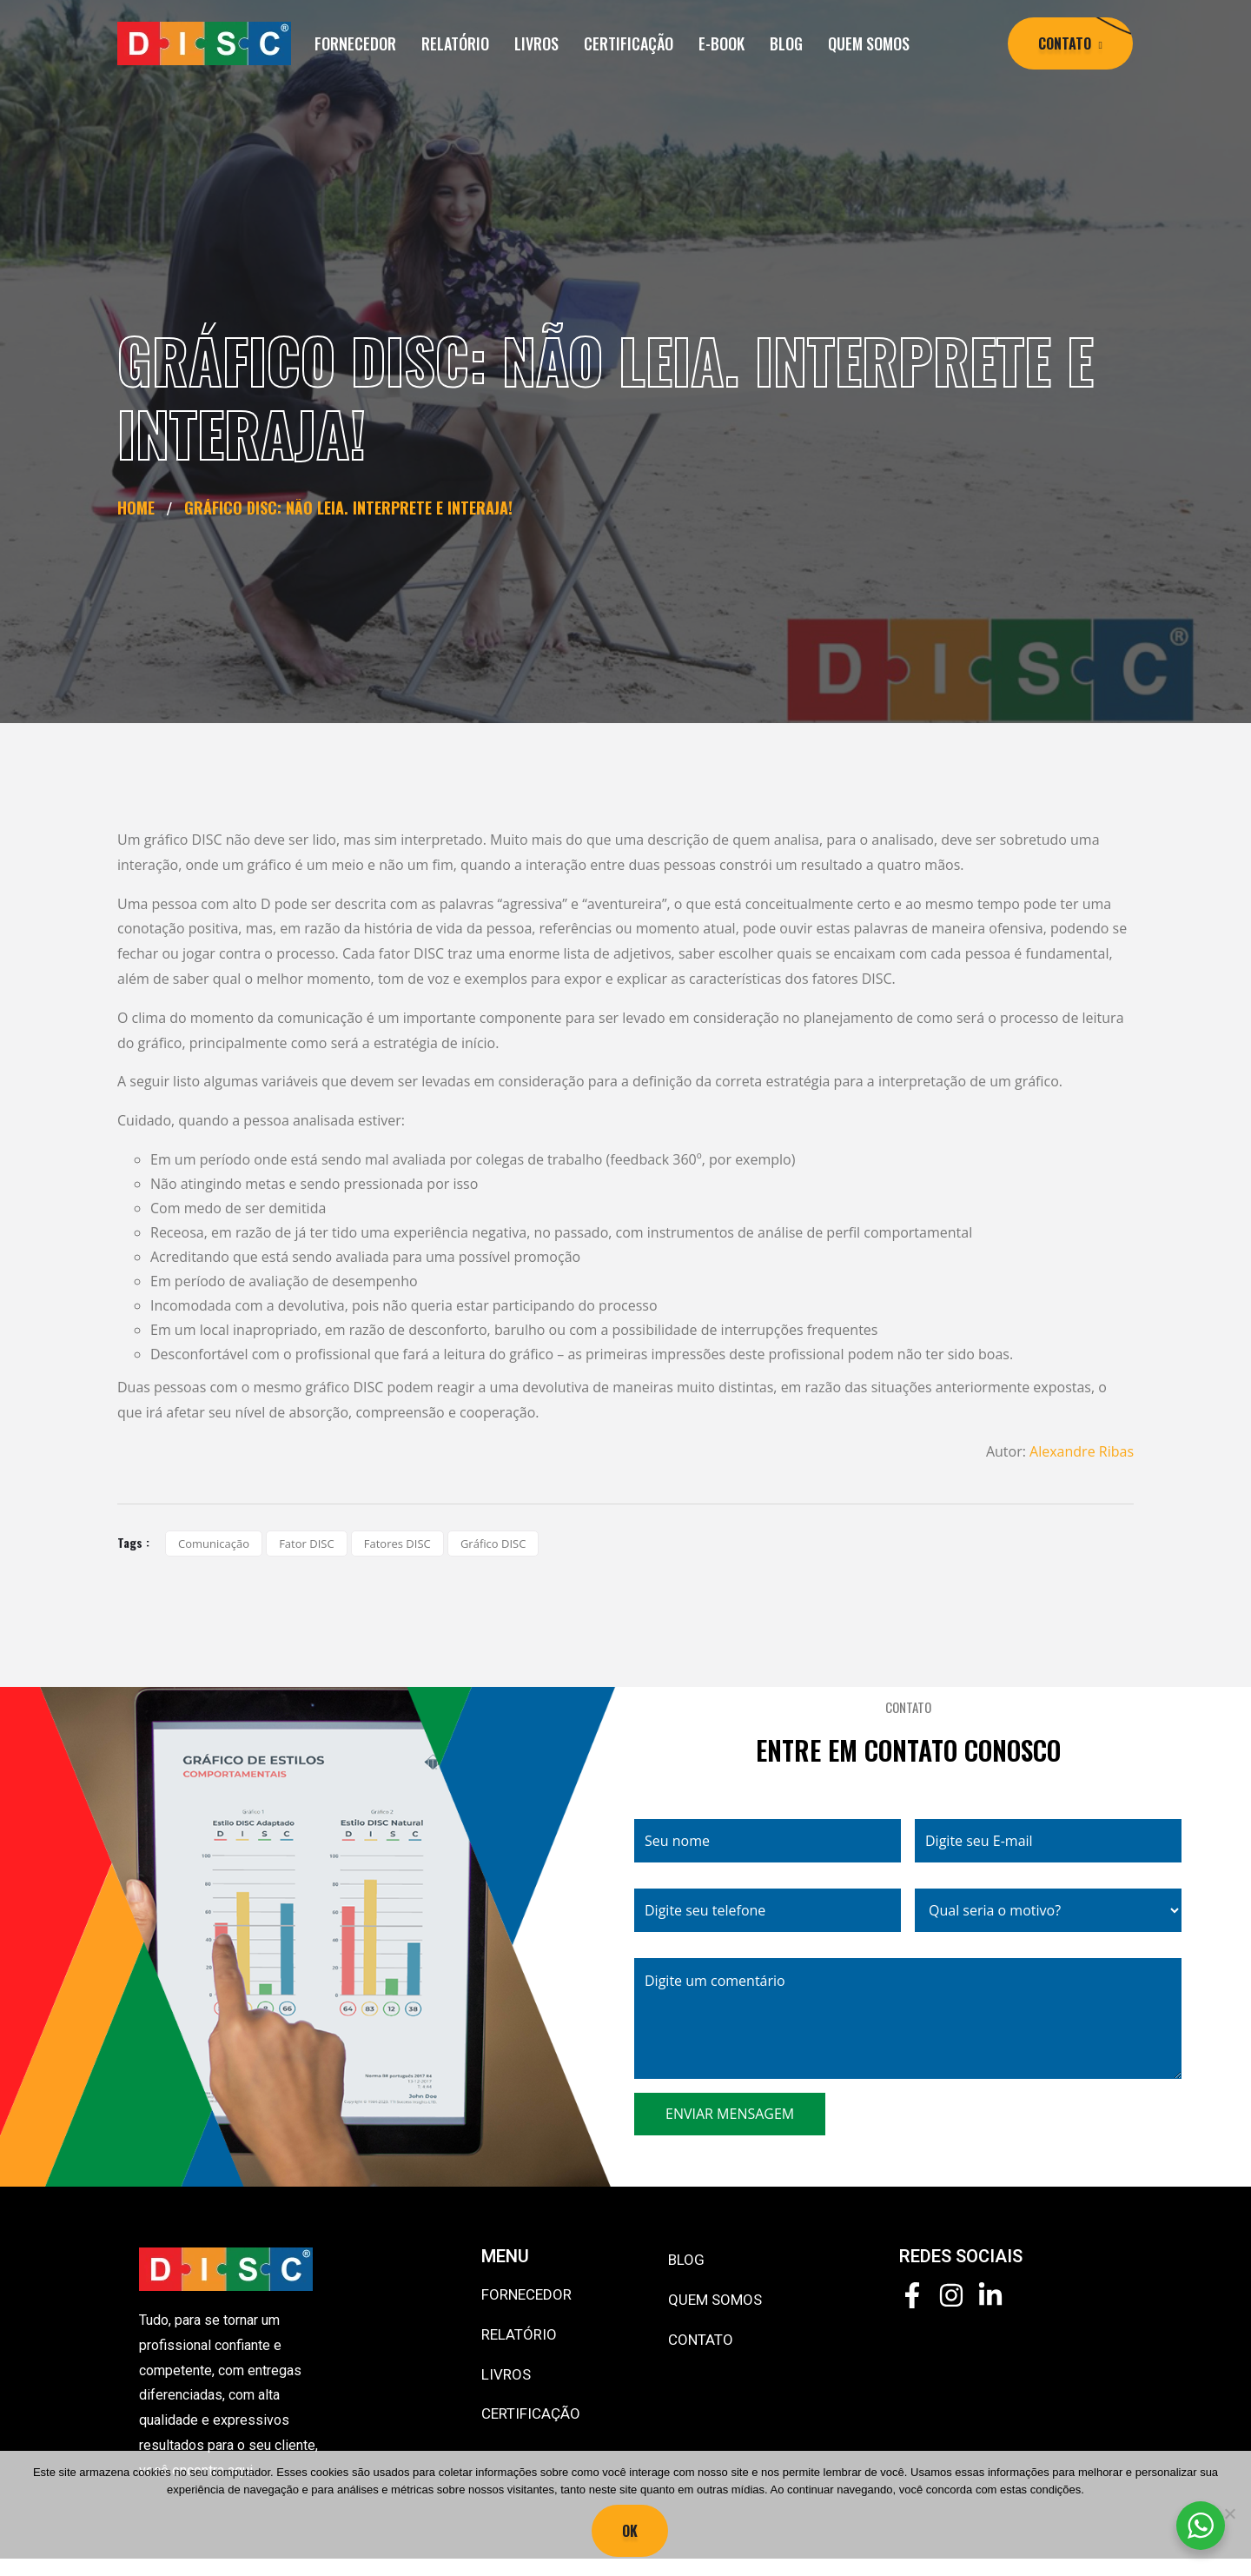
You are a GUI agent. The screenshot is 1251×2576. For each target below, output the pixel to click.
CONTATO (700, 2339)
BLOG (786, 43)
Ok (630, 2530)
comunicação (213, 1543)
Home (140, 507)
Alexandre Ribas (1081, 1451)
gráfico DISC (493, 1543)
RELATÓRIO (455, 43)
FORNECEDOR (355, 43)
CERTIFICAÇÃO (628, 43)
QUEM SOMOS (869, 43)
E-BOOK (721, 43)
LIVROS (536, 43)
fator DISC (306, 1543)
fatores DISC (397, 1543)
